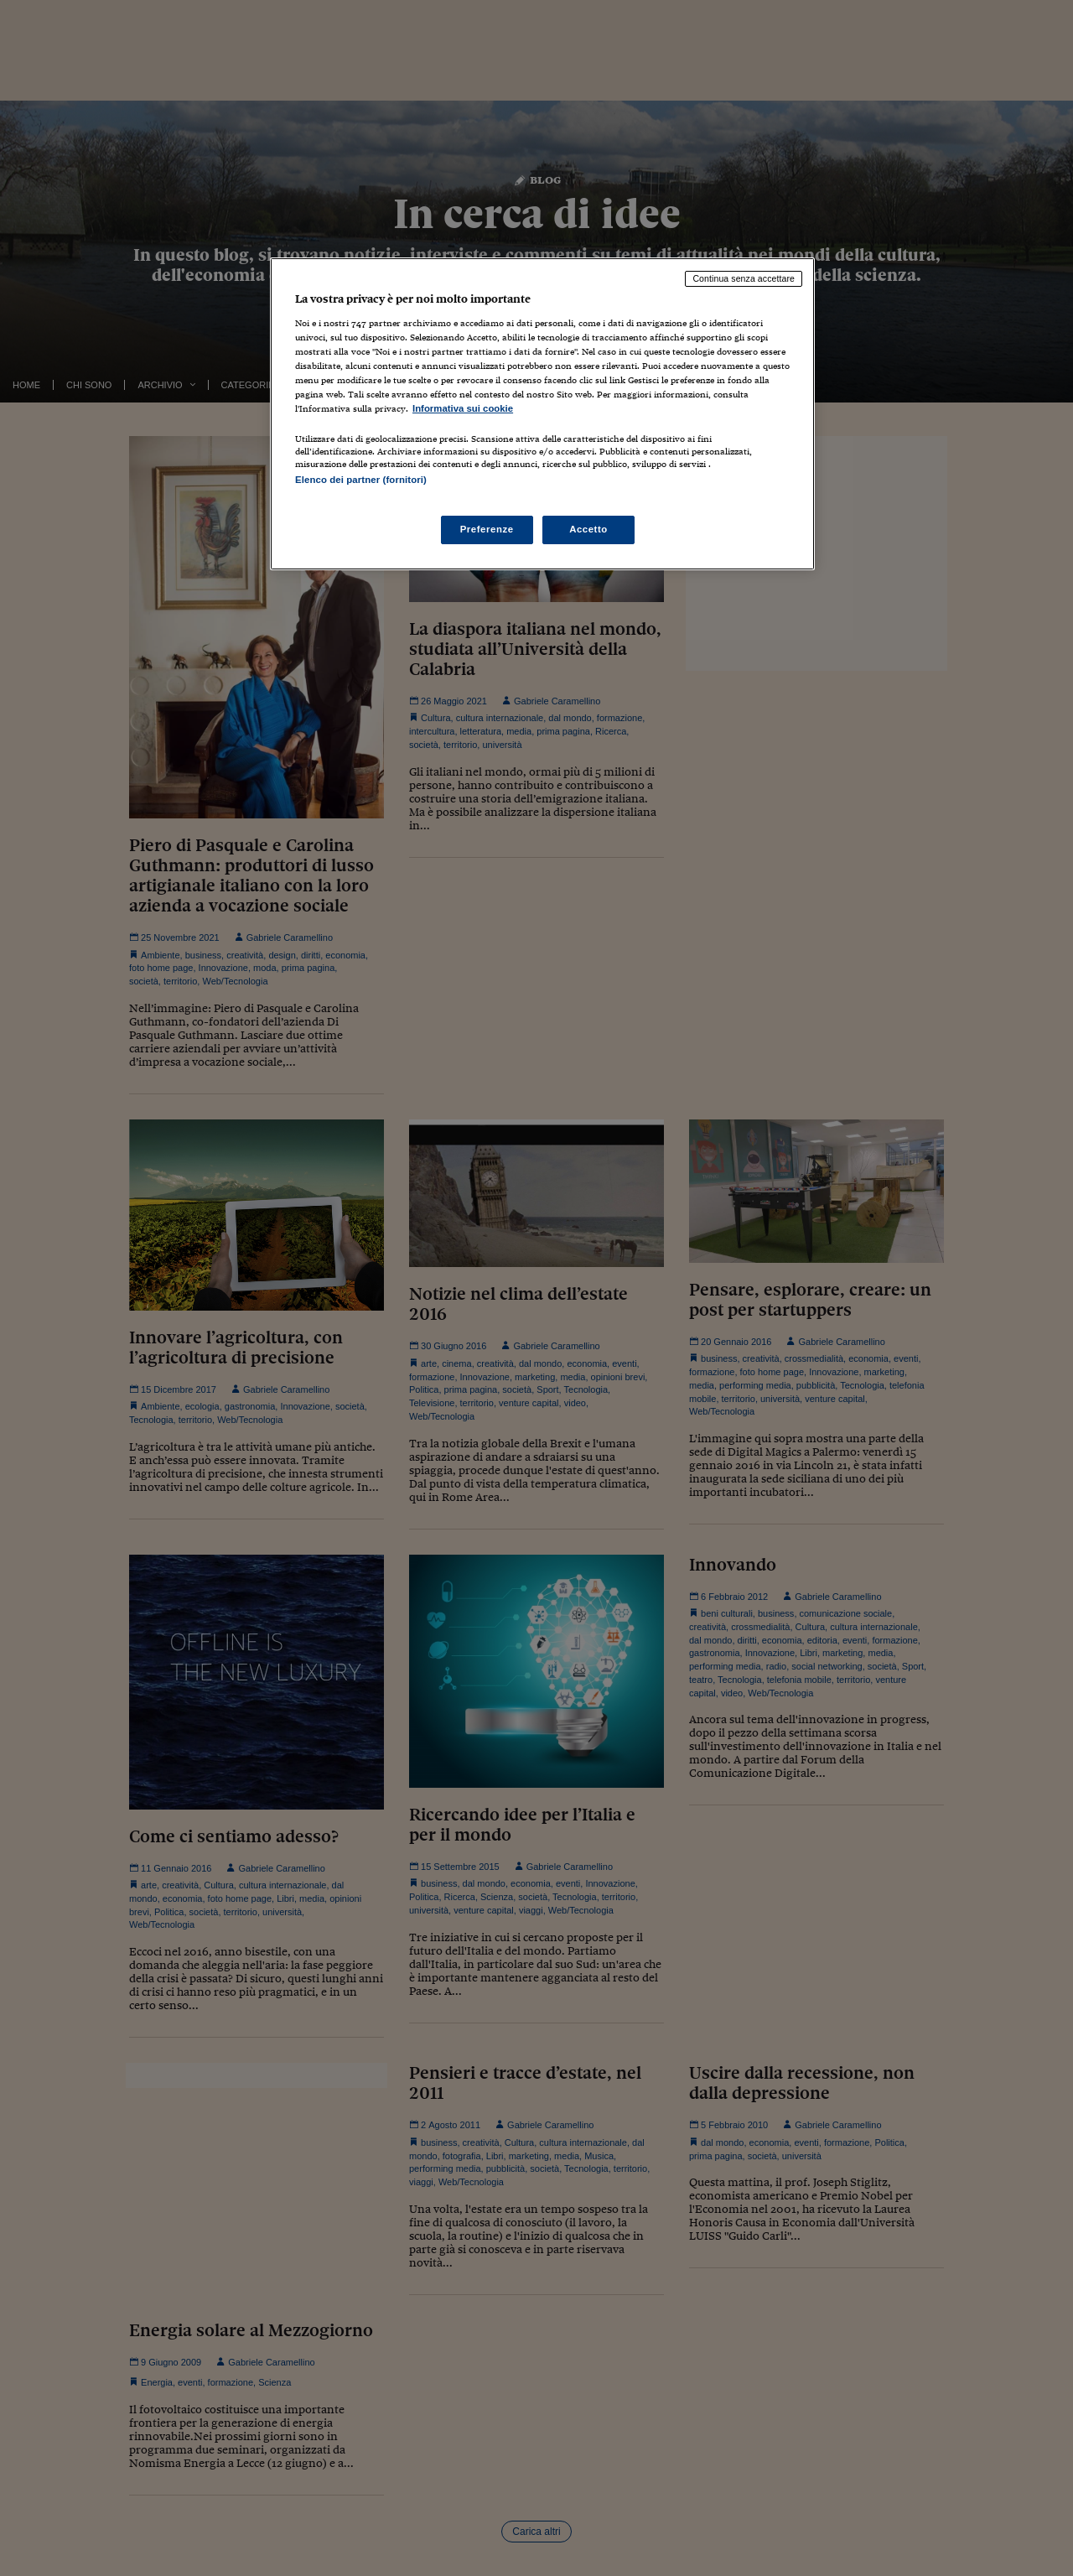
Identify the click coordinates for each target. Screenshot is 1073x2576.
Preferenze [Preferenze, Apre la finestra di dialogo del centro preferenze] (487, 529)
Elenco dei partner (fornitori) (361, 480)
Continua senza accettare (743, 278)
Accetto (588, 529)
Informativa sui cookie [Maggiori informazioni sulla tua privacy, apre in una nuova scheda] (462, 408)
